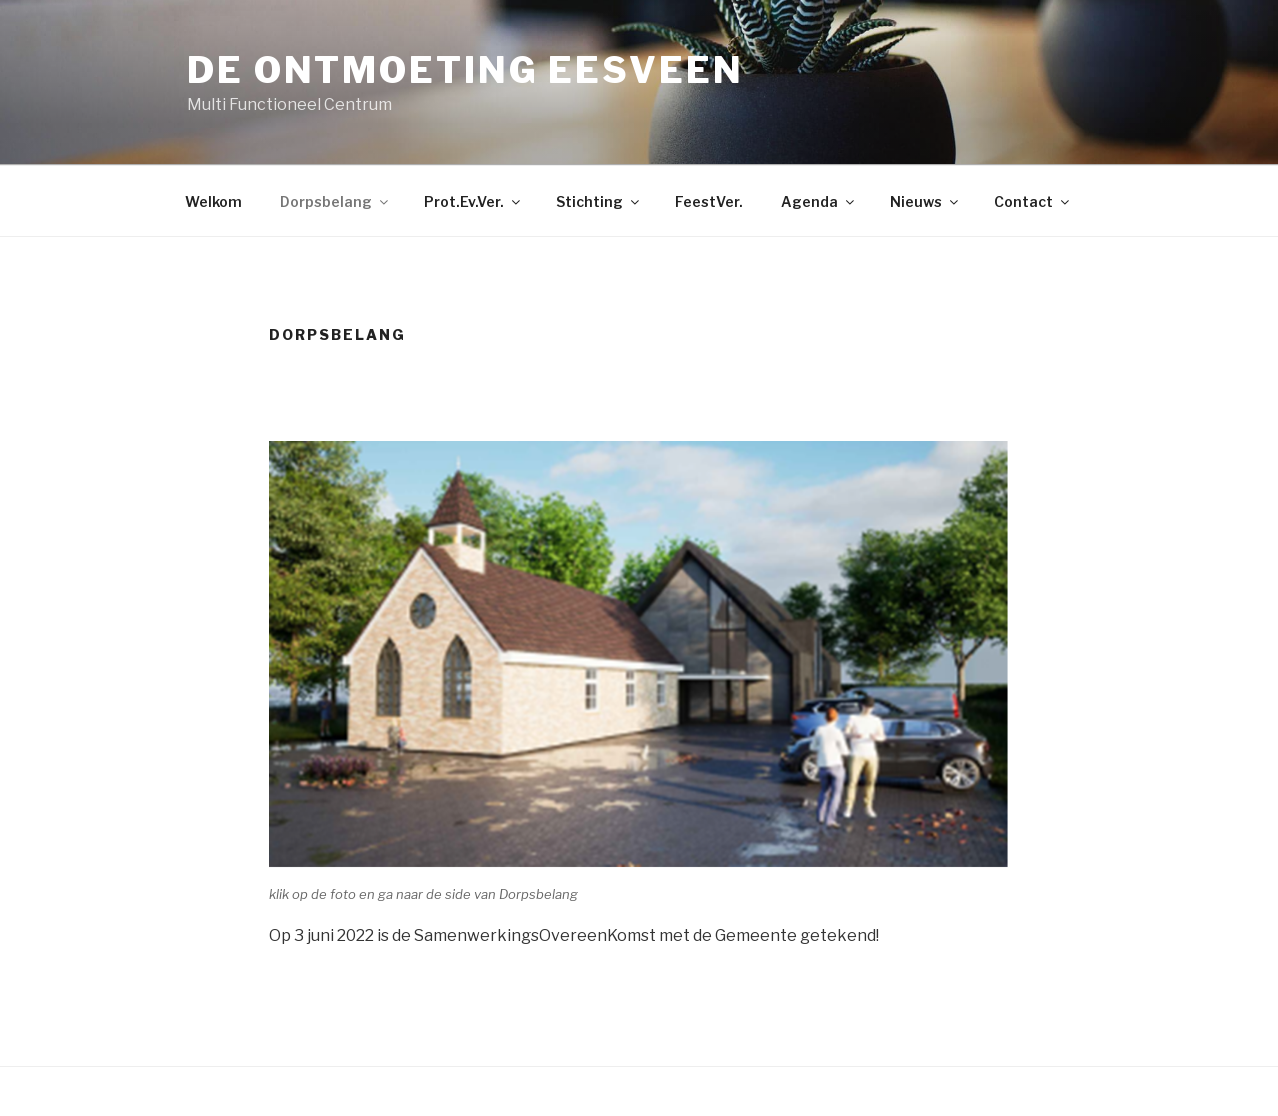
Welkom (213, 201)
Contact (1033, 201)
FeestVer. (709, 201)
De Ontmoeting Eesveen (465, 70)
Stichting (599, 201)
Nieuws (925, 201)
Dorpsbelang (335, 201)
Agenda (819, 201)
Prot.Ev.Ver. (473, 201)
